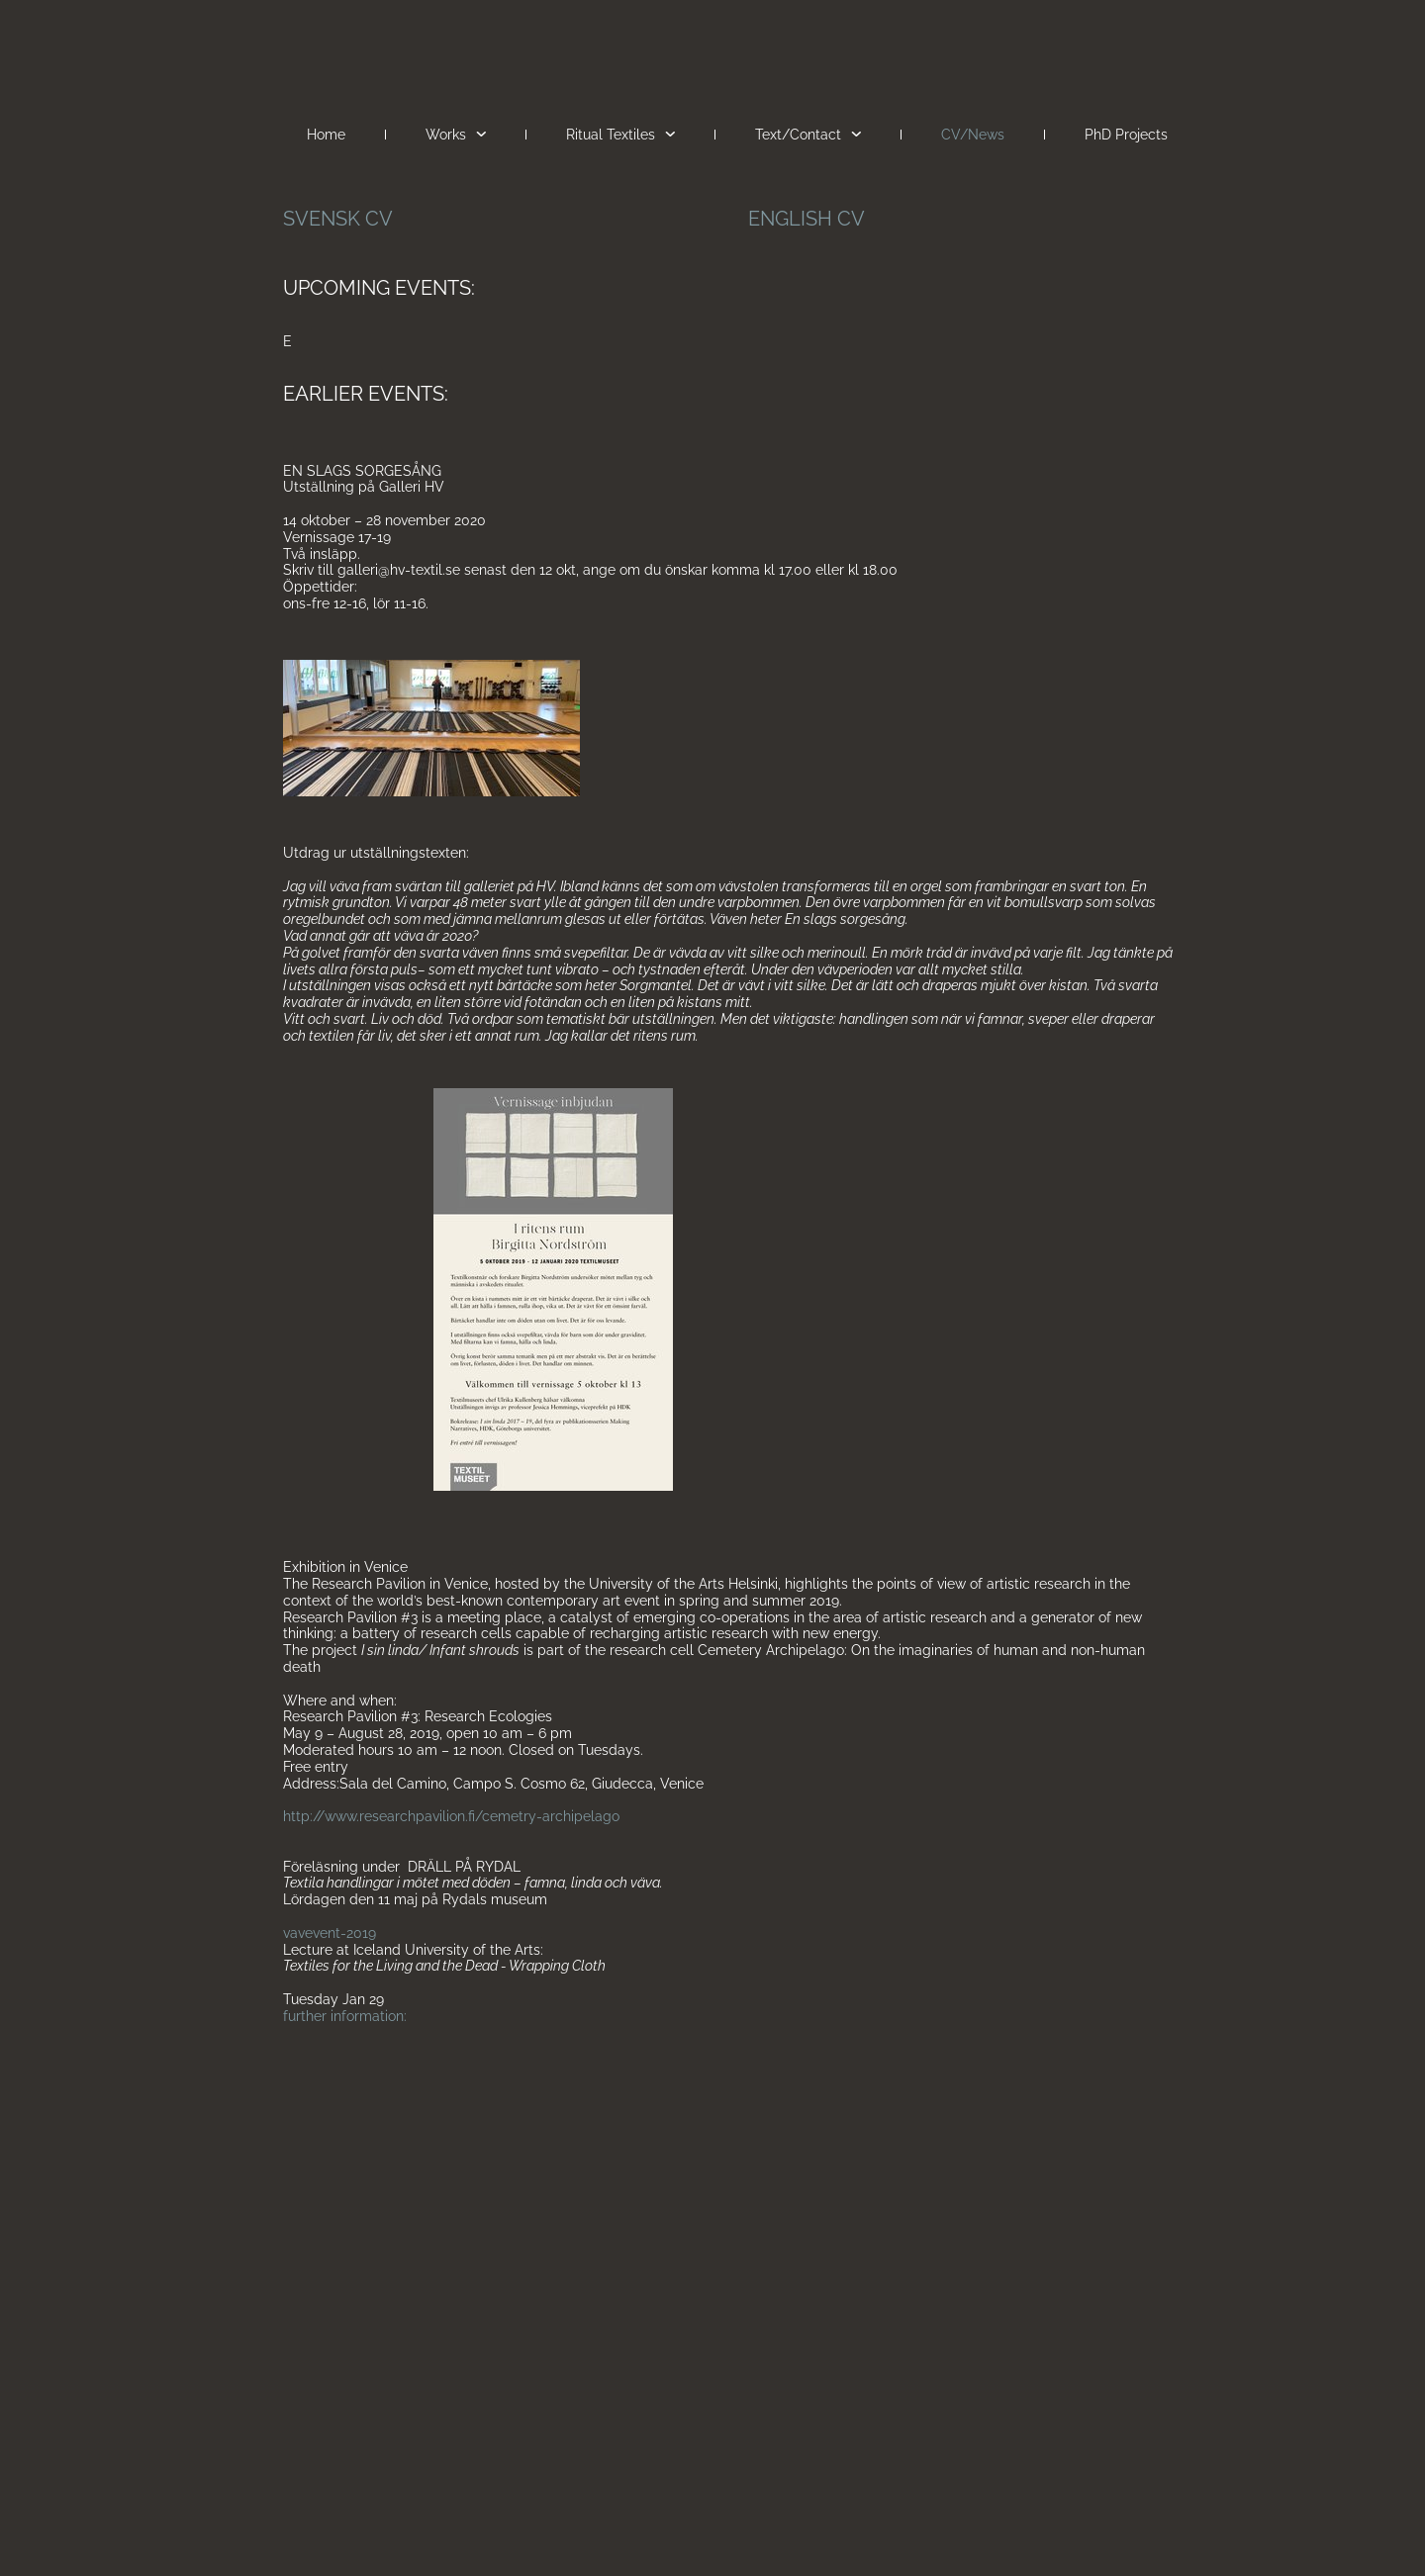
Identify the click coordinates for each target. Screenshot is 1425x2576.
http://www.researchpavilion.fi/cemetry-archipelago (451, 1816)
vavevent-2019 (329, 1933)
